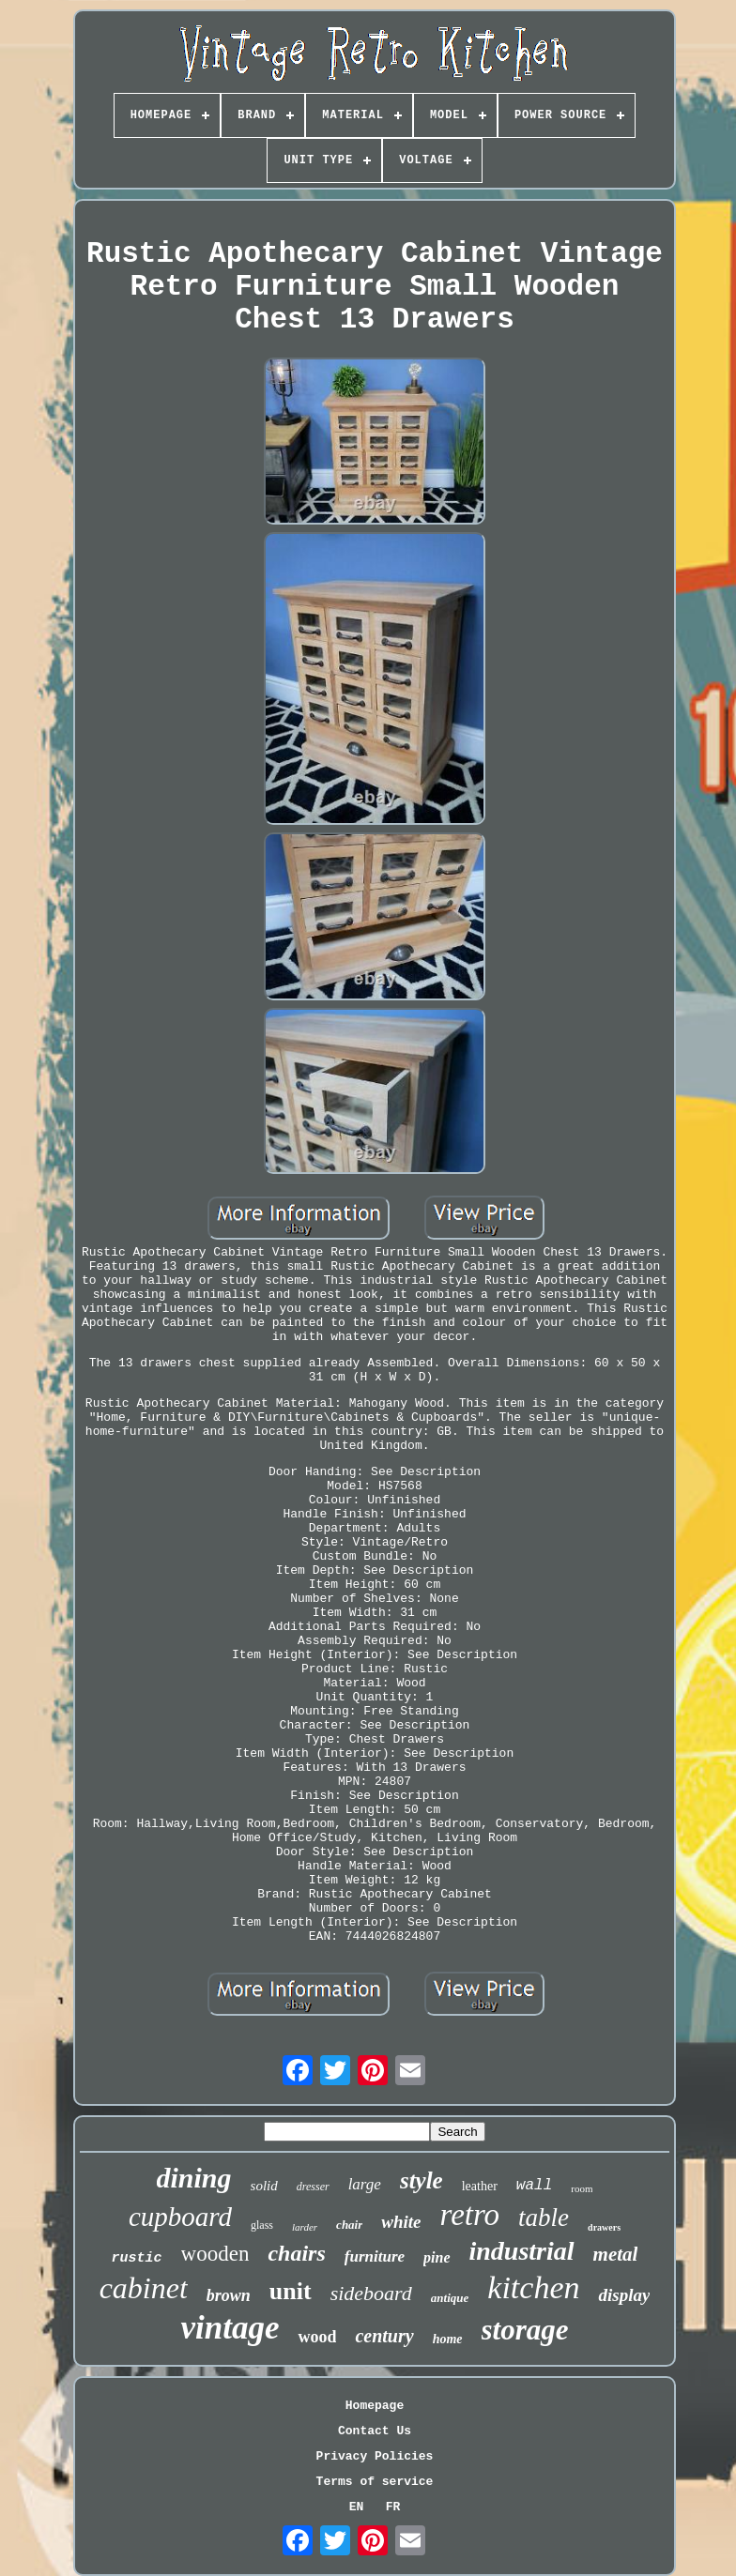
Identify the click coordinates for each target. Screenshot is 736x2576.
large (364, 2184)
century (384, 2335)
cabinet (144, 2288)
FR (393, 2507)
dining (194, 2177)
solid (264, 2185)
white (401, 2222)
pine (436, 2257)
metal (615, 2254)
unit (290, 2291)
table (543, 2217)
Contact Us (374, 2431)
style (421, 2180)
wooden (215, 2253)
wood (317, 2336)
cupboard (180, 2217)
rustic (137, 2258)
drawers (604, 2227)
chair (349, 2225)
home (448, 2339)
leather (480, 2186)
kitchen (533, 2287)
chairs (296, 2253)
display (624, 2295)
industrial (522, 2250)
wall (534, 2185)
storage (525, 2329)
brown (229, 2295)
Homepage (374, 2406)
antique (449, 2298)
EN (356, 2507)
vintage (229, 2327)
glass (262, 2225)
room (581, 2188)
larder (304, 2227)
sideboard (371, 2293)
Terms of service (375, 2482)
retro (470, 2215)
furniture (375, 2256)
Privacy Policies (375, 2456)
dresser (313, 2186)
